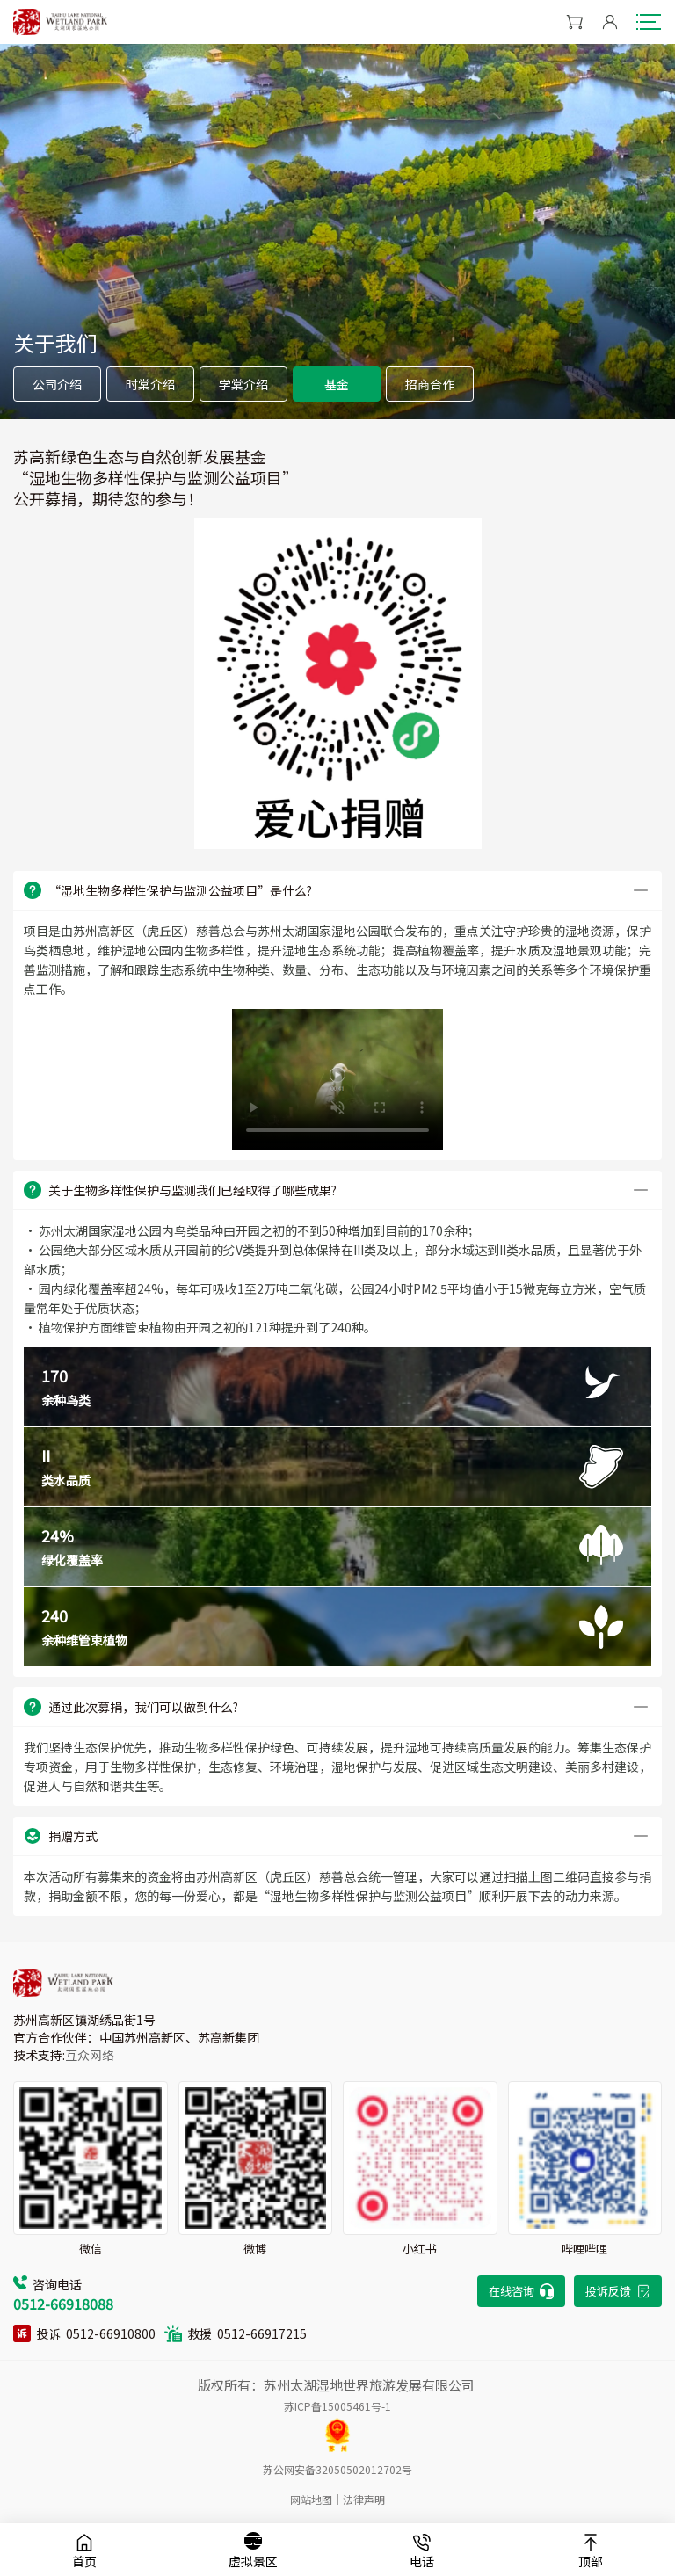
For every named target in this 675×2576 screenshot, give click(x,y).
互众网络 (89, 2055)
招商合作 (429, 384)
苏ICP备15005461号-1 (337, 2405)
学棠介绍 (243, 384)
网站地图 (311, 2499)
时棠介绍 (150, 384)
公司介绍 (57, 384)
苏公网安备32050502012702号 (337, 2469)
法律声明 (364, 2499)
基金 (336, 384)
